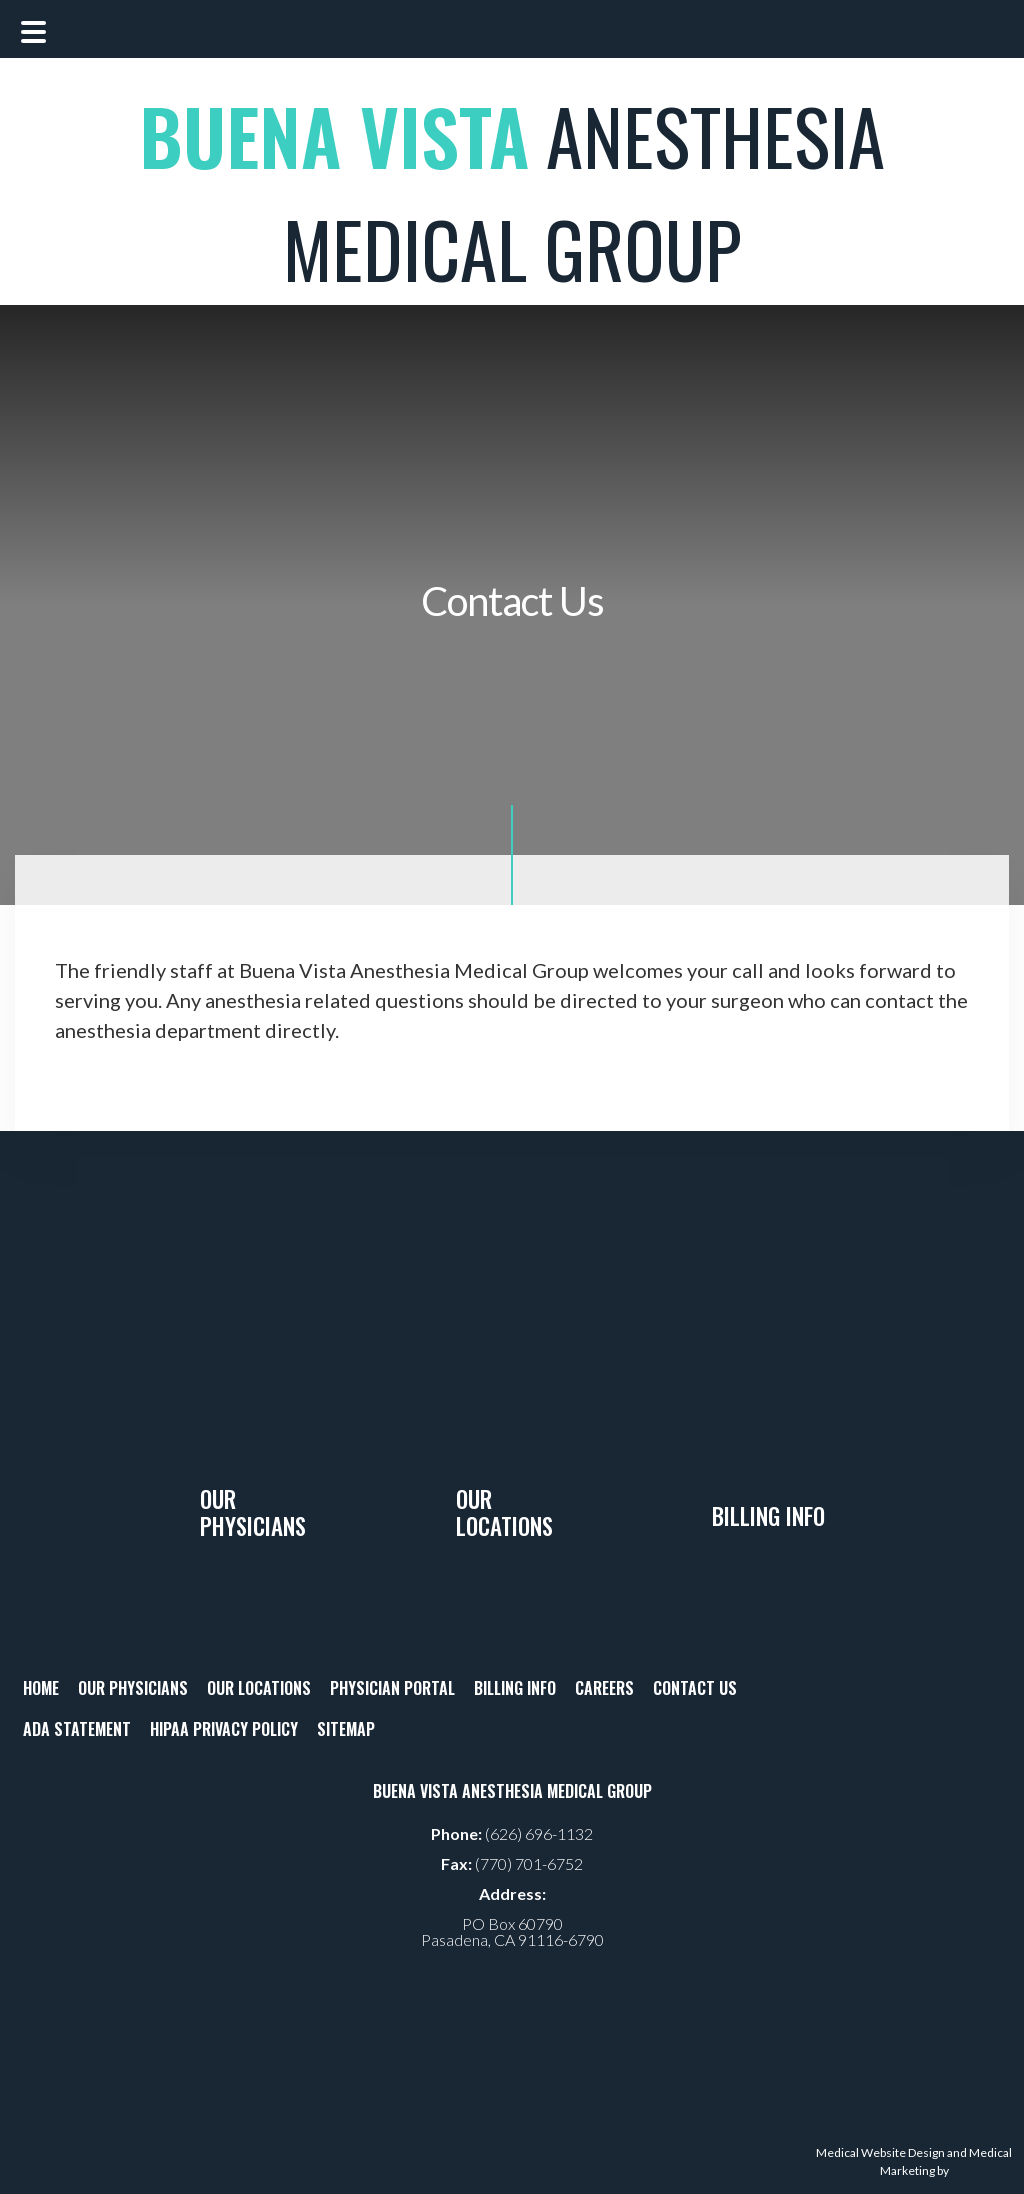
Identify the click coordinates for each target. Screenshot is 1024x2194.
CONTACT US (695, 1688)
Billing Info (768, 1516)
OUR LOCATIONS (259, 1688)
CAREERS (604, 1688)
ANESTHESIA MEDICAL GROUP (512, 192)
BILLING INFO (515, 1688)
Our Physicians (253, 1513)
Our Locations (504, 1513)
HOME (41, 1688)
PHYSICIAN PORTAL (392, 1688)
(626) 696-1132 (539, 1833)
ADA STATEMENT (77, 1729)
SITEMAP (346, 1729)
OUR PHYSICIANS (133, 1688)
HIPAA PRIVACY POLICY (224, 1729)
